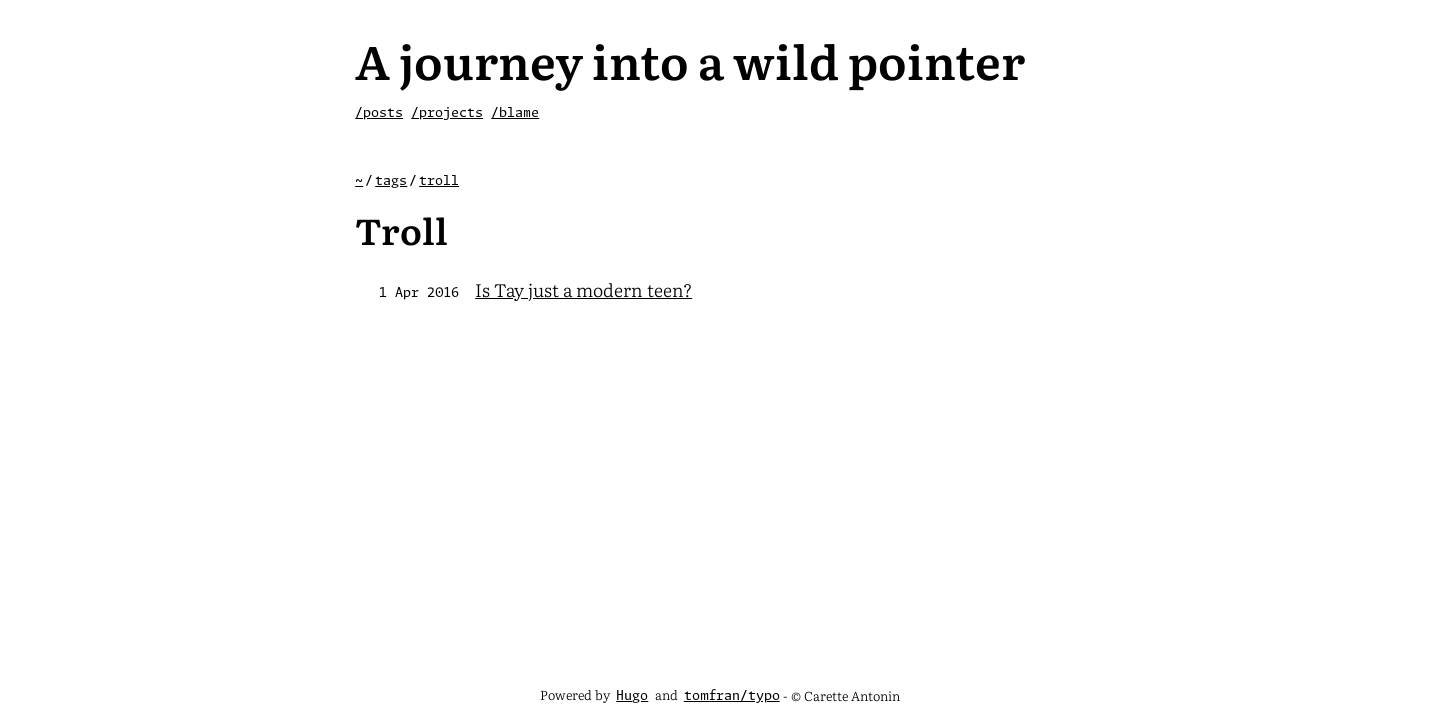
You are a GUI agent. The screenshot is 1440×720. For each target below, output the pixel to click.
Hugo (632, 696)
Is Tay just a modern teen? (583, 289)
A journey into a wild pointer (690, 59)
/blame (515, 113)
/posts (379, 113)
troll (439, 181)
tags (391, 181)
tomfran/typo (732, 696)
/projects (447, 113)
